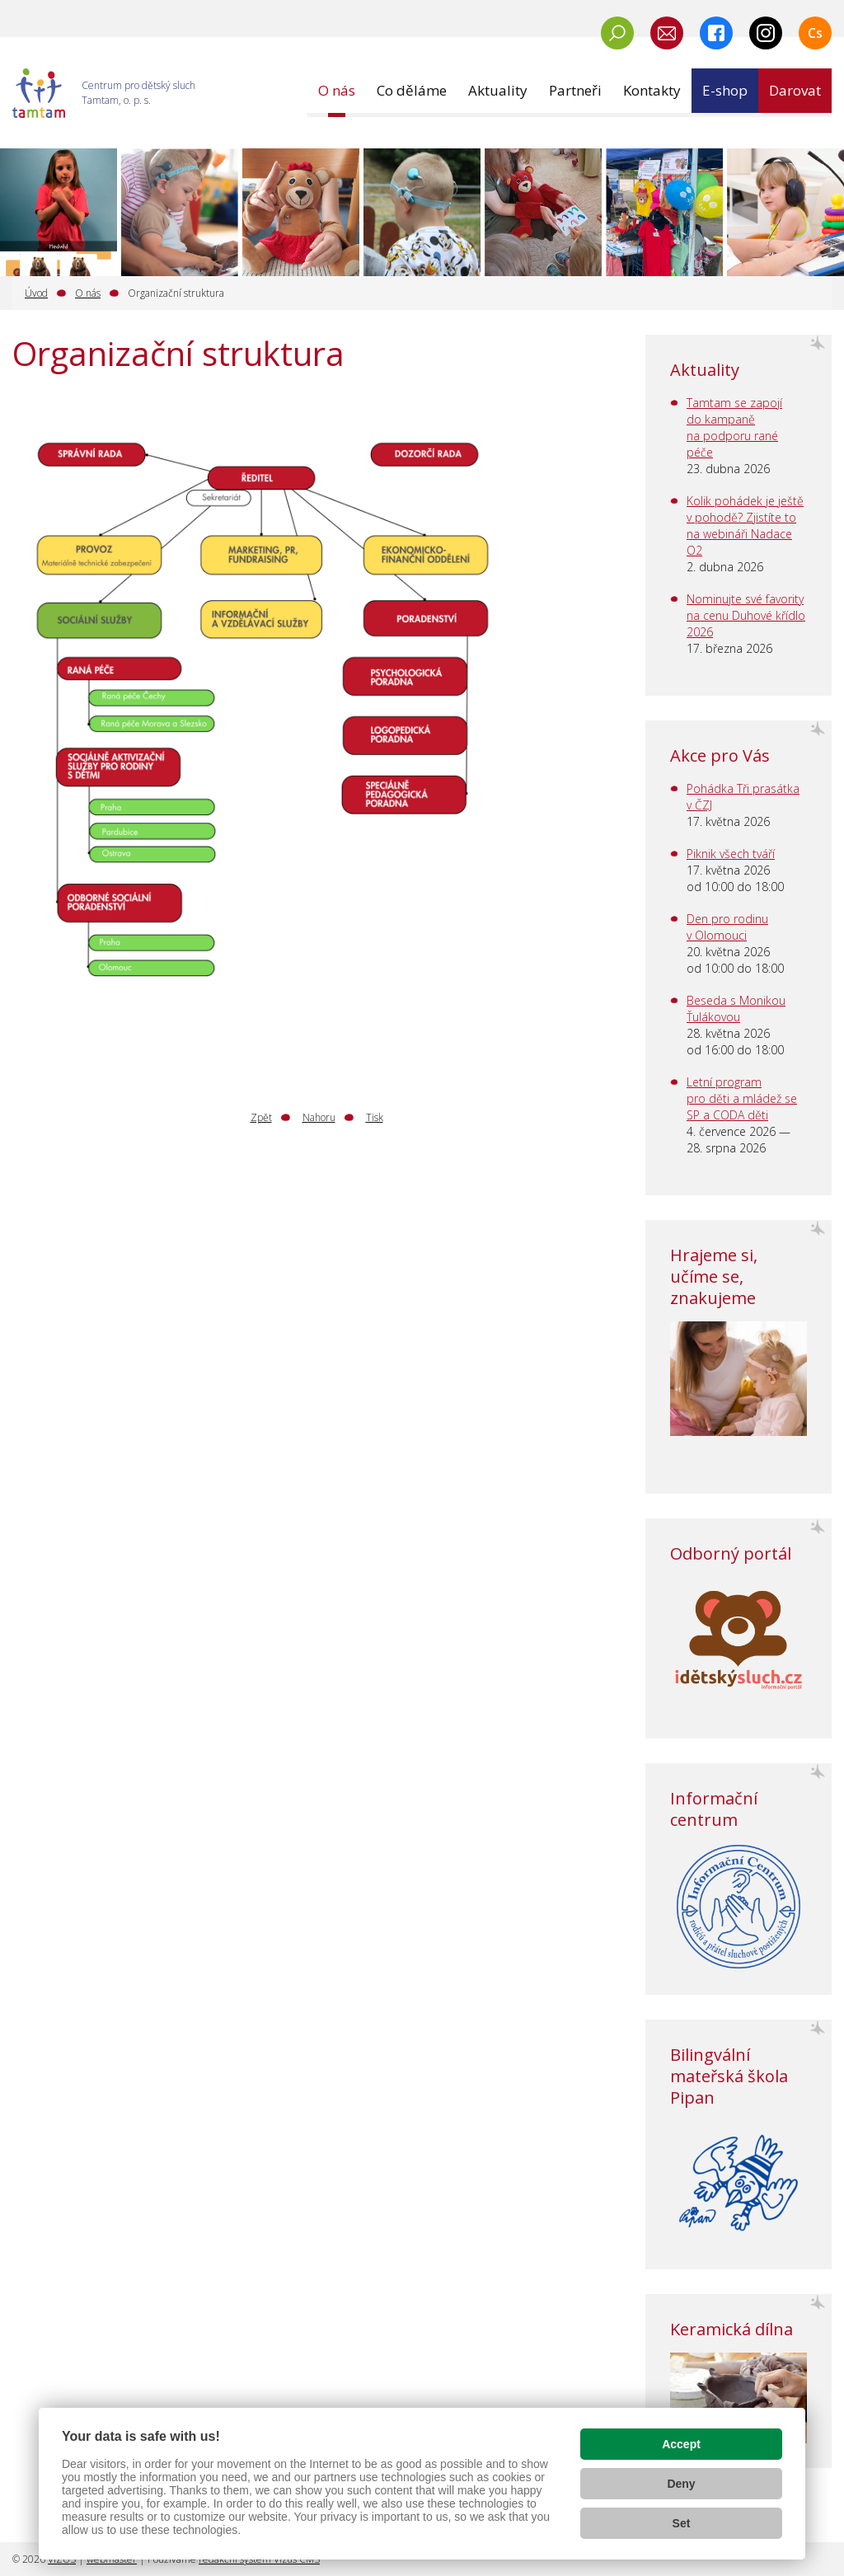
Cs (815, 33)
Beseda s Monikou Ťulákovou (736, 1008)
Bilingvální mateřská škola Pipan (729, 2076)
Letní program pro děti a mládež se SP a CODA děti (742, 1098)
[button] (336, 90)
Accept (681, 2444)
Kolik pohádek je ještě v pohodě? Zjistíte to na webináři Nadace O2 (745, 525)
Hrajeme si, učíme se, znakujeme (713, 1276)
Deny (681, 2483)
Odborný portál (730, 1553)
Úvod (36, 293)
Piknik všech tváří (731, 853)
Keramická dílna (731, 2329)
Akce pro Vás (720, 755)
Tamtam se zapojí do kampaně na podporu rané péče (734, 427)
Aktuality (704, 370)
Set (682, 2523)
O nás (88, 293)
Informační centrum (713, 1809)
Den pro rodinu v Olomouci (727, 927)
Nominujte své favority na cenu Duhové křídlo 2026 (746, 615)
